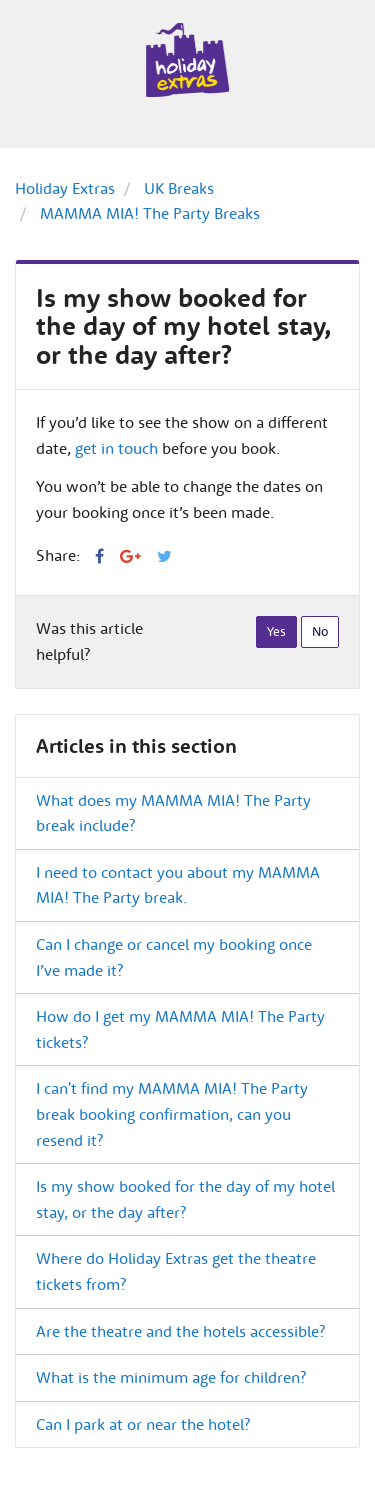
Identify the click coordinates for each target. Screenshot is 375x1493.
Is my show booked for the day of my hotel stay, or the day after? (185, 1199)
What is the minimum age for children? (171, 1377)
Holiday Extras (65, 188)
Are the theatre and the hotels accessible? (180, 1331)
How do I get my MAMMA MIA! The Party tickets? (180, 1029)
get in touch (116, 448)
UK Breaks (179, 188)
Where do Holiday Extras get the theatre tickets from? (176, 1271)
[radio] (276, 632)
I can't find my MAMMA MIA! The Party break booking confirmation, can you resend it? (172, 1113)
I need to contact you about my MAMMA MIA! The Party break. (178, 885)
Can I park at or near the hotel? (143, 1424)
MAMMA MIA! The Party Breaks (150, 213)
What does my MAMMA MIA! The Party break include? (173, 813)
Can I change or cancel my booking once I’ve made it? (174, 957)
